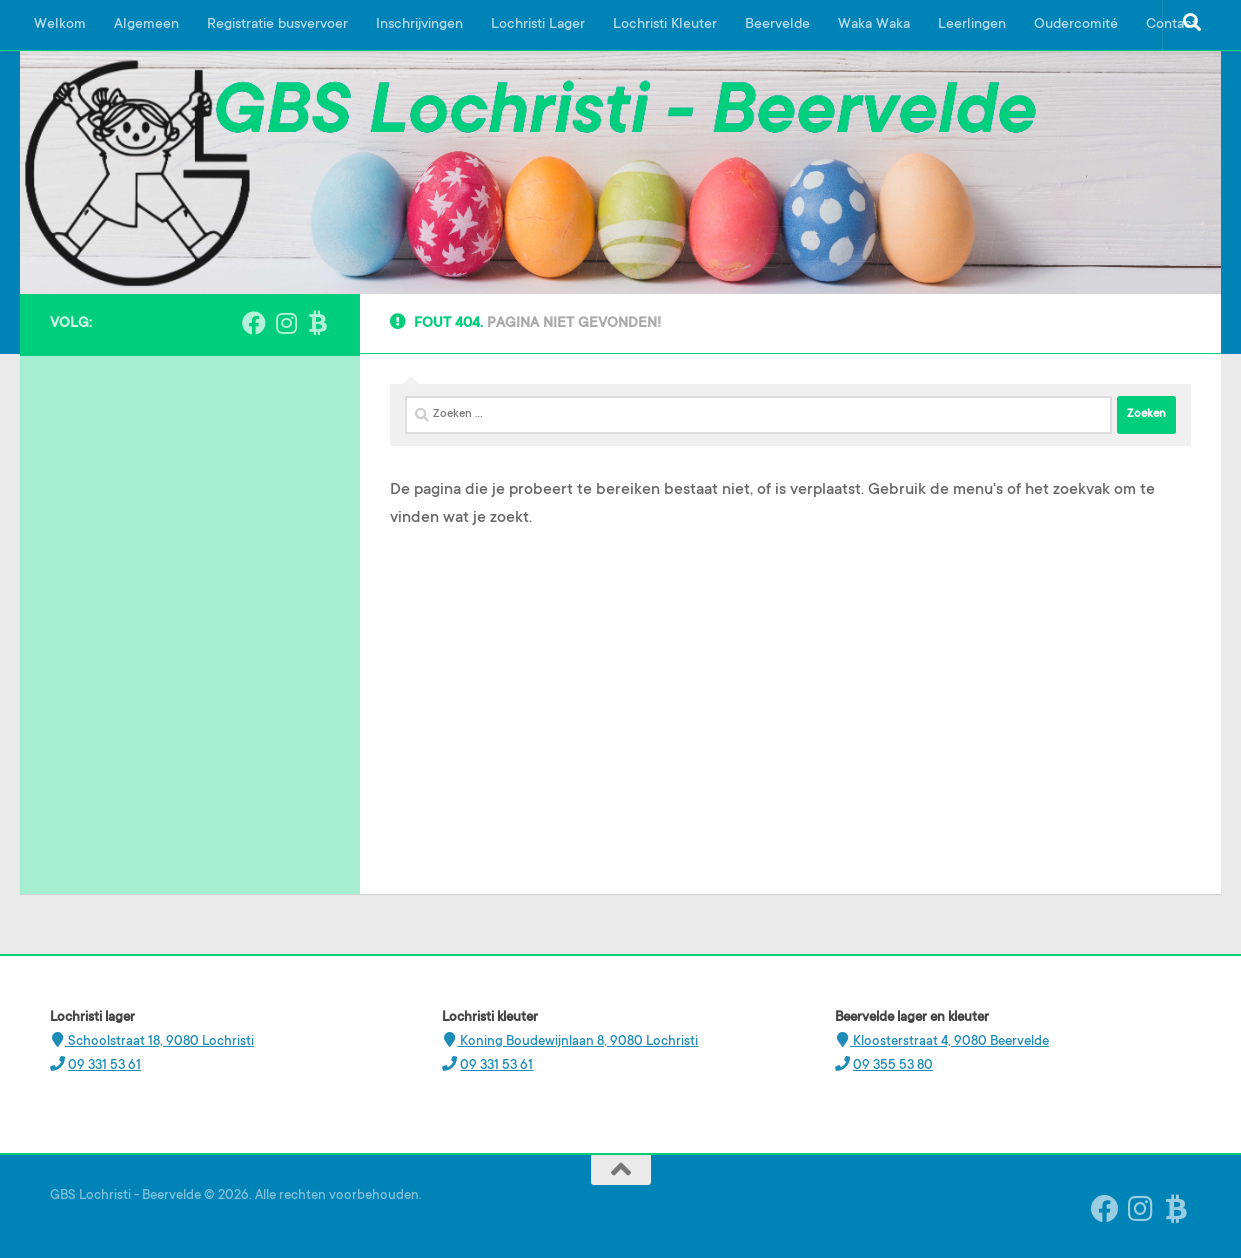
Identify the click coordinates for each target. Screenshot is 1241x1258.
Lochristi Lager (538, 25)
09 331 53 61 (104, 1065)
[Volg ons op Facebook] (254, 323)
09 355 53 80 (893, 1065)
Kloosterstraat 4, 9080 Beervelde (949, 1041)
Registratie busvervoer (277, 25)
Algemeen (146, 25)
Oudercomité (1076, 25)
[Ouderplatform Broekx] (318, 323)
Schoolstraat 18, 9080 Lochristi (159, 1041)
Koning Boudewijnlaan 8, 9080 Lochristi (577, 1041)
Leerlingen (972, 25)
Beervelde (777, 25)
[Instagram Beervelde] (286, 323)
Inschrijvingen (419, 25)
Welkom (60, 25)
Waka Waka (874, 25)
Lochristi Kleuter (665, 25)
